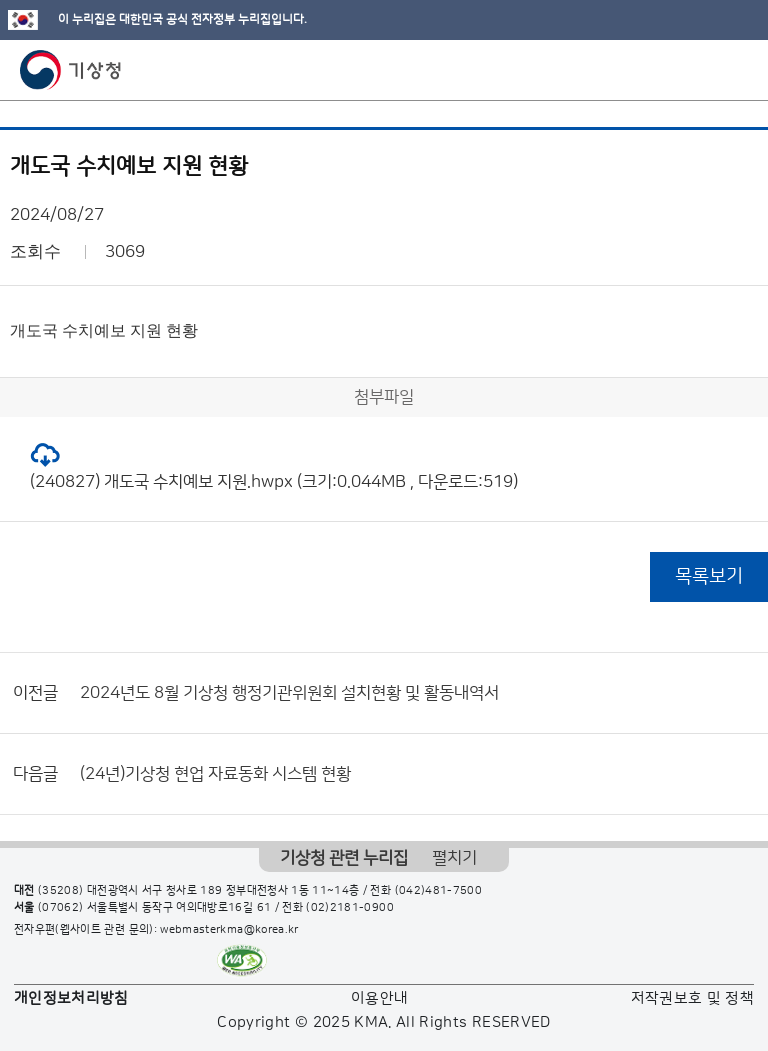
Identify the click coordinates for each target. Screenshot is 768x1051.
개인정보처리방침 (71, 998)
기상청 (71, 70)
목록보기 (709, 576)
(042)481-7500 (439, 891)
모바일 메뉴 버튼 (735, 70)
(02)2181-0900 (350, 908)
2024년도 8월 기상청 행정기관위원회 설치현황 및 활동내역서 (289, 693)
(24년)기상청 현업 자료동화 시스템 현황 (215, 774)
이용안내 (379, 998)
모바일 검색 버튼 (703, 70)
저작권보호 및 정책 (693, 998)
